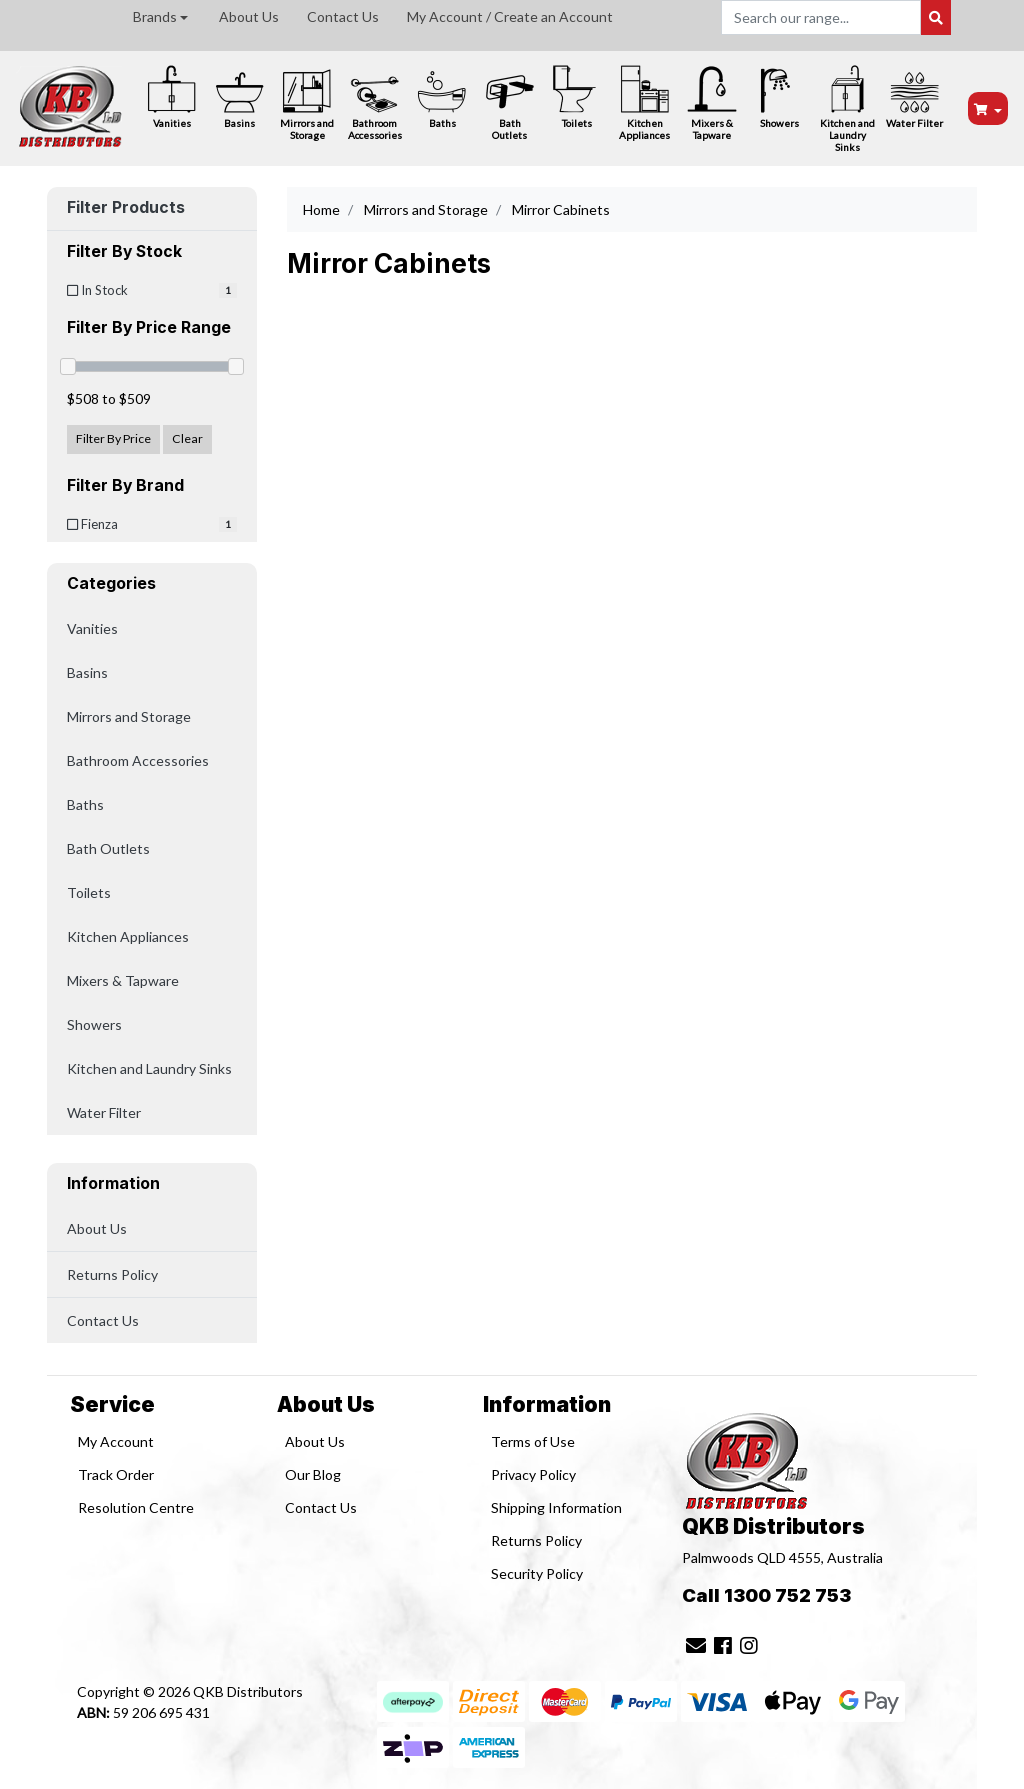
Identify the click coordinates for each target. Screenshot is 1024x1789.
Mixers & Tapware (712, 102)
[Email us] (696, 1645)
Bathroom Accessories (375, 102)
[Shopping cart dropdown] (988, 108)
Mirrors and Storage (307, 102)
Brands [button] (155, 16)
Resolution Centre (136, 1507)
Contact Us (343, 16)
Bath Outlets (510, 102)
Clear (187, 438)
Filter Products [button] (126, 208)
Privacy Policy (533, 1474)
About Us (249, 16)
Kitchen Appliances (644, 102)
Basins (240, 96)
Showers (780, 96)
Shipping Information (556, 1507)
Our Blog (313, 1474)
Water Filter (914, 96)
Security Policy (537, 1573)
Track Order (116, 1474)
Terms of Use (533, 1441)
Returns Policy (112, 1274)
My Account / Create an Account (510, 16)
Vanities (172, 96)
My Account (116, 1441)
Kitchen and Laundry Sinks (847, 108)
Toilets (577, 96)
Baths (442, 96)
